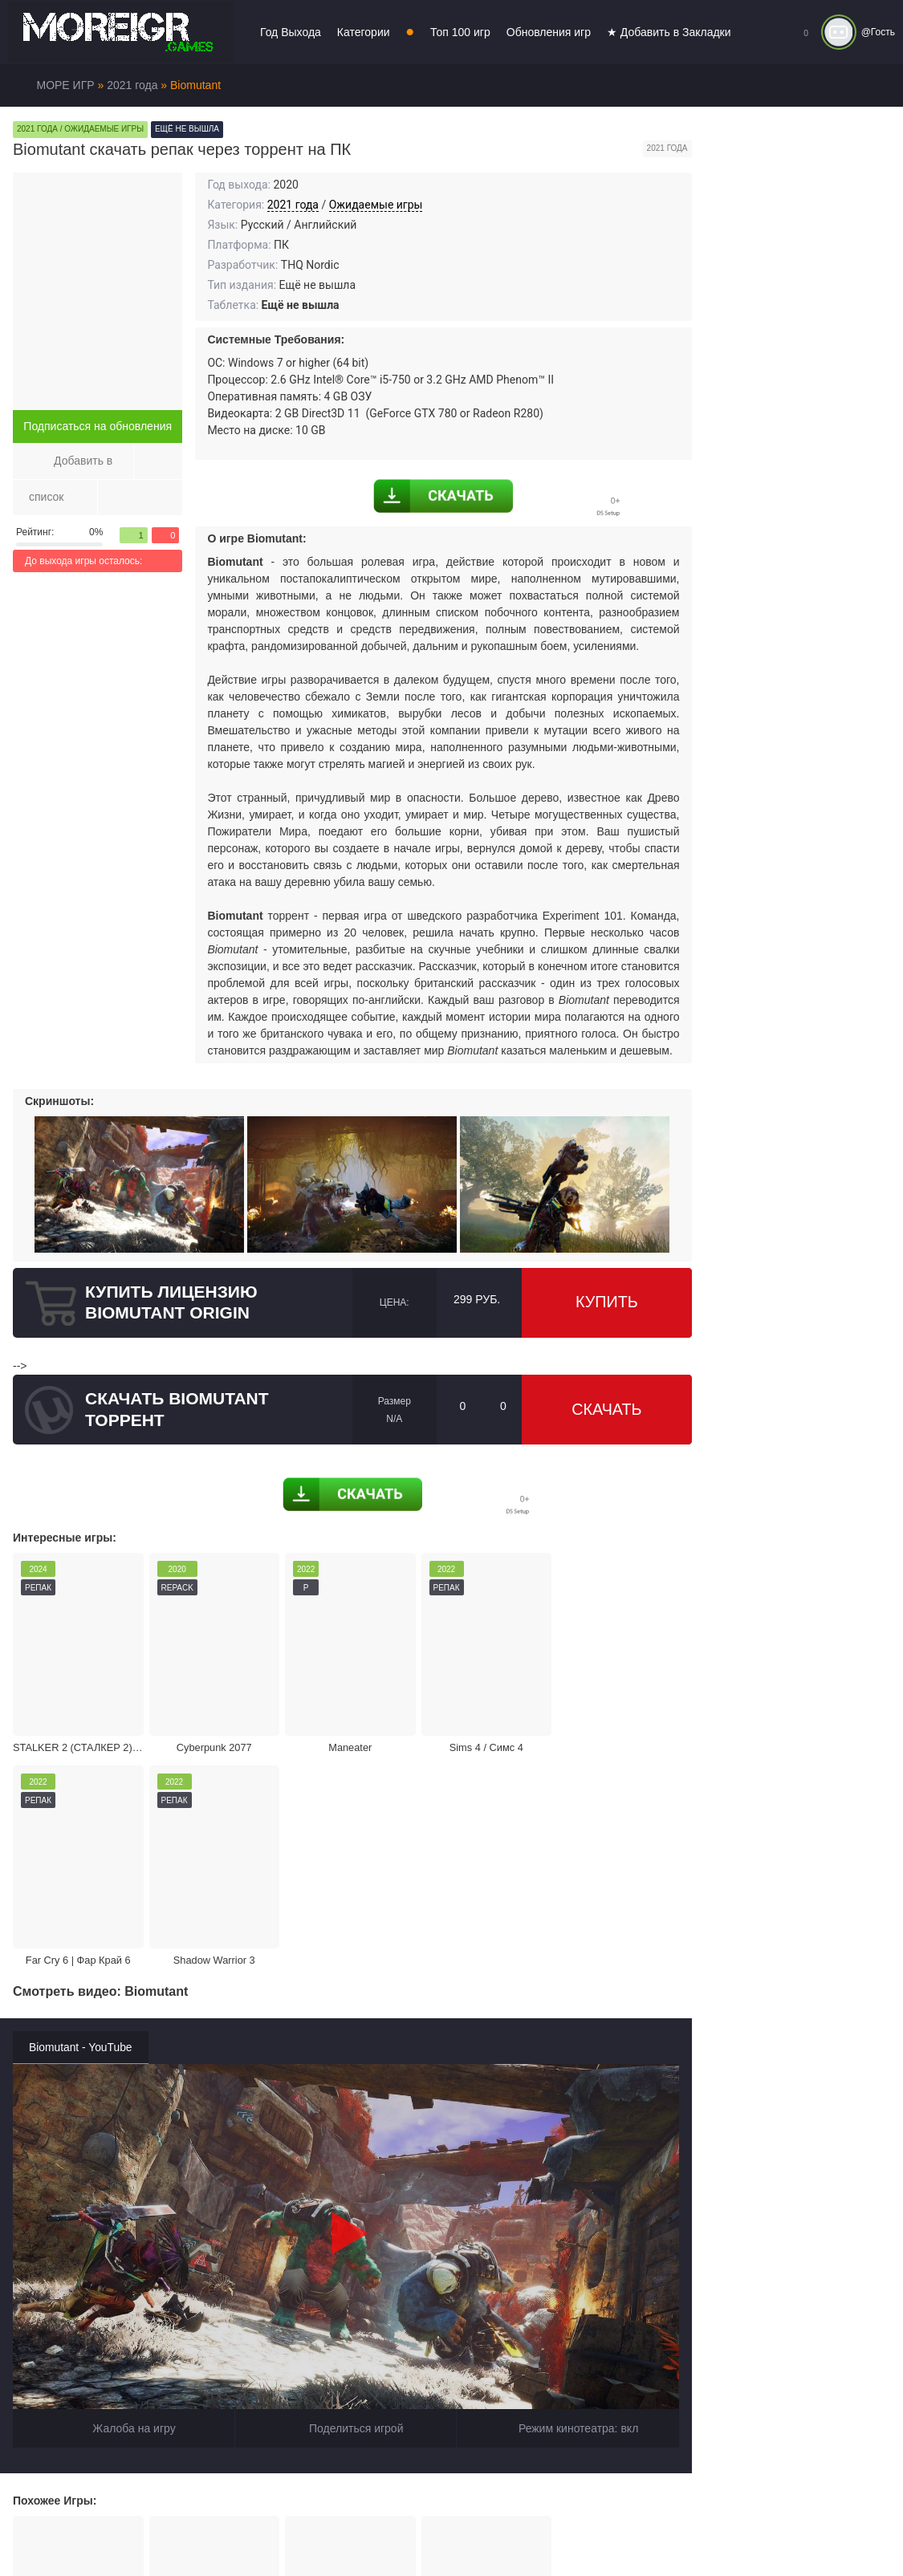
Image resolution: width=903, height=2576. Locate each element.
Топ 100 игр (460, 32)
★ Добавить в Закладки (669, 32)
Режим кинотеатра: (568, 2182)
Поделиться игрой (346, 2182)
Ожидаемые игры (376, 204)
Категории (363, 32)
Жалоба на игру (123, 2182)
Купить (607, 1302)
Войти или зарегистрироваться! (491, 2531)
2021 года (293, 204)
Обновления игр (548, 32)
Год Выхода (290, 32)
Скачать (606, 1410)
